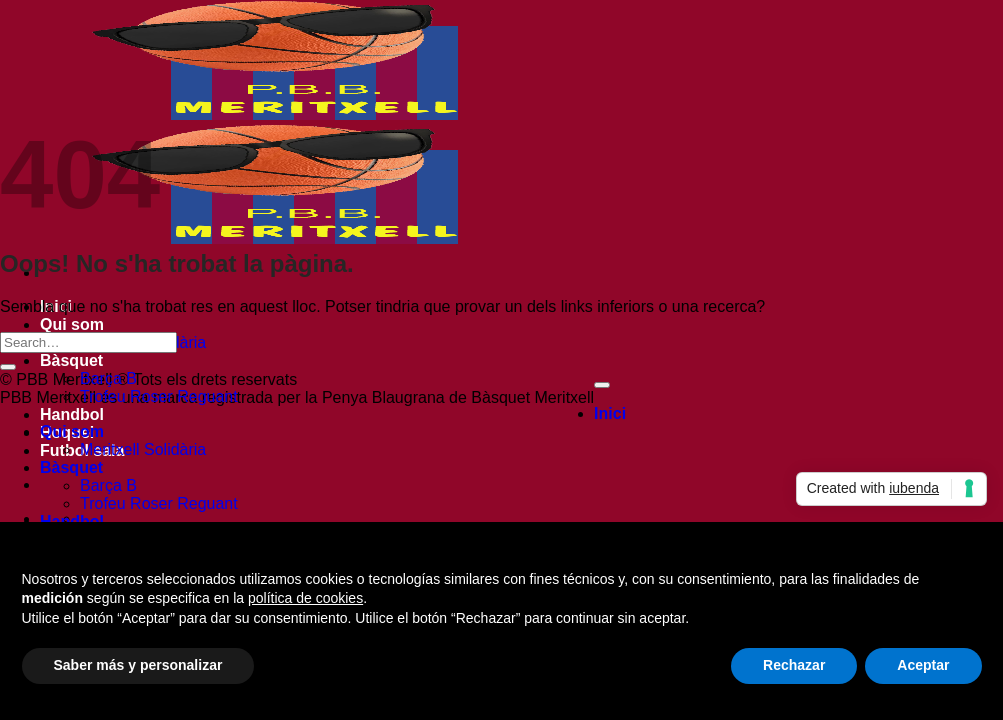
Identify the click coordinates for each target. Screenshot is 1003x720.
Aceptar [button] (923, 665)
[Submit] (8, 367)
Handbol (72, 414)
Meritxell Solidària (143, 449)
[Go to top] (602, 385)
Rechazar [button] (794, 665)
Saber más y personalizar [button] (138, 665)
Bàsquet (71, 360)
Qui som (72, 324)
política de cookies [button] (305, 598)
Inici (610, 413)
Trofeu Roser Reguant (159, 396)
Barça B (108, 378)
